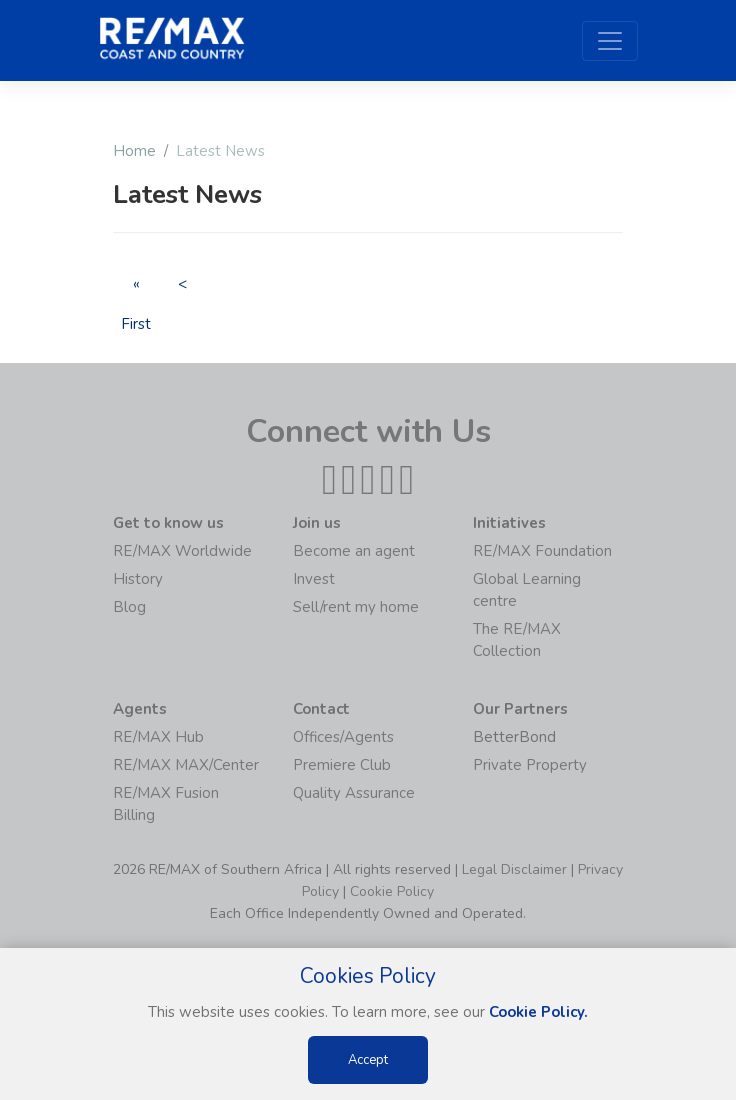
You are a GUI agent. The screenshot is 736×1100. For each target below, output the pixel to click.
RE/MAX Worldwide (182, 551)
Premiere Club (342, 765)
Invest (314, 579)
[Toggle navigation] (610, 41)
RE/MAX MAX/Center (186, 765)
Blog (129, 607)
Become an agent (354, 551)
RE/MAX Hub (158, 737)
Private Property (530, 765)
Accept (368, 1060)
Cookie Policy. (538, 1012)
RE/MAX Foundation (542, 551)
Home (134, 151)
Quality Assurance (354, 793)
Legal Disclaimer (514, 869)
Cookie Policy (392, 891)
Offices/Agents (343, 737)
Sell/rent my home (356, 607)
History (138, 579)
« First (136, 288)
